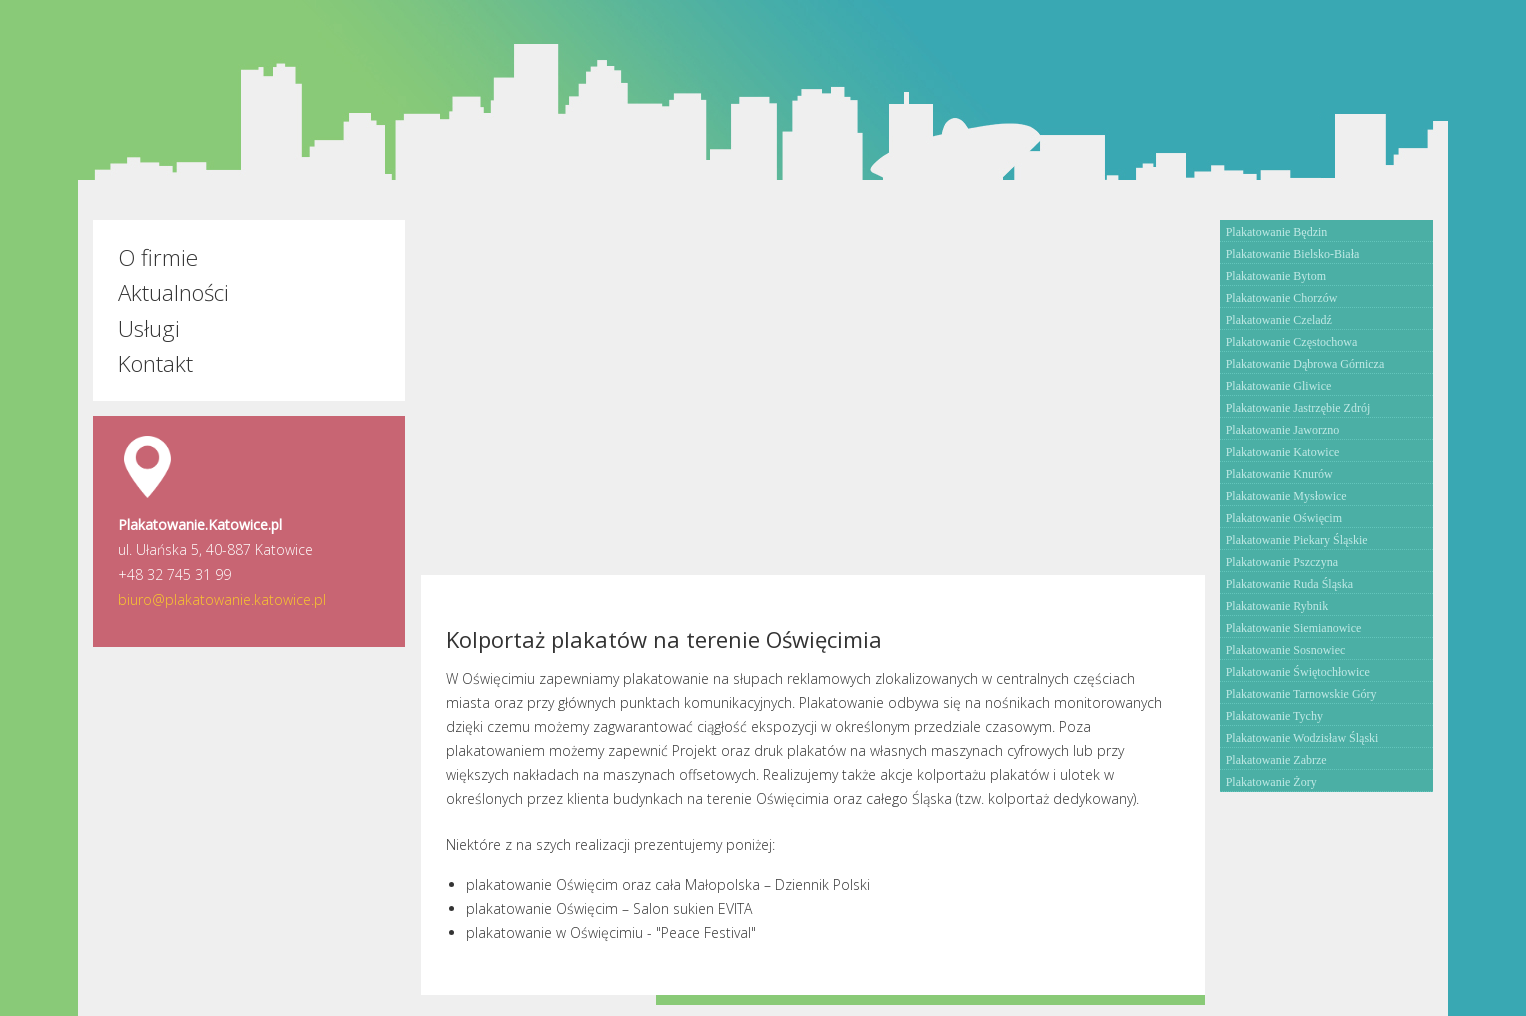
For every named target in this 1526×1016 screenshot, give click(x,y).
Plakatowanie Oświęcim (1284, 518)
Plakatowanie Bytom (1276, 276)
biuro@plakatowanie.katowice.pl (222, 599)
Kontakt (155, 363)
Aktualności (173, 292)
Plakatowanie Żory (1271, 782)
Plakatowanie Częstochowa (1292, 342)
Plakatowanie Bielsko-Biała (1293, 254)
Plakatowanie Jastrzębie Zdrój (1298, 408)
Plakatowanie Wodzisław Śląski (1302, 738)
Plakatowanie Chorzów (1282, 298)
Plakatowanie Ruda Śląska (1289, 584)
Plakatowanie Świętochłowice (1298, 672)
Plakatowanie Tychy (1274, 716)
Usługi (149, 328)
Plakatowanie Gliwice (1279, 386)
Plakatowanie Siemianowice (1294, 628)
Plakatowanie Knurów (1279, 474)
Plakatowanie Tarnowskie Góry (1301, 694)
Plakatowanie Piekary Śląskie (1297, 540)
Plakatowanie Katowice (1283, 452)
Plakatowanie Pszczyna (1282, 562)
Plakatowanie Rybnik (1277, 606)
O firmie (158, 257)
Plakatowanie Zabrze (1276, 760)
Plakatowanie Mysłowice (1286, 496)
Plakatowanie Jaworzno (1283, 430)
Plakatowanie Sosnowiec (1286, 650)
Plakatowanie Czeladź (1279, 320)
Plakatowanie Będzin (1277, 232)
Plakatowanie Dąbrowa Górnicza (1305, 364)
